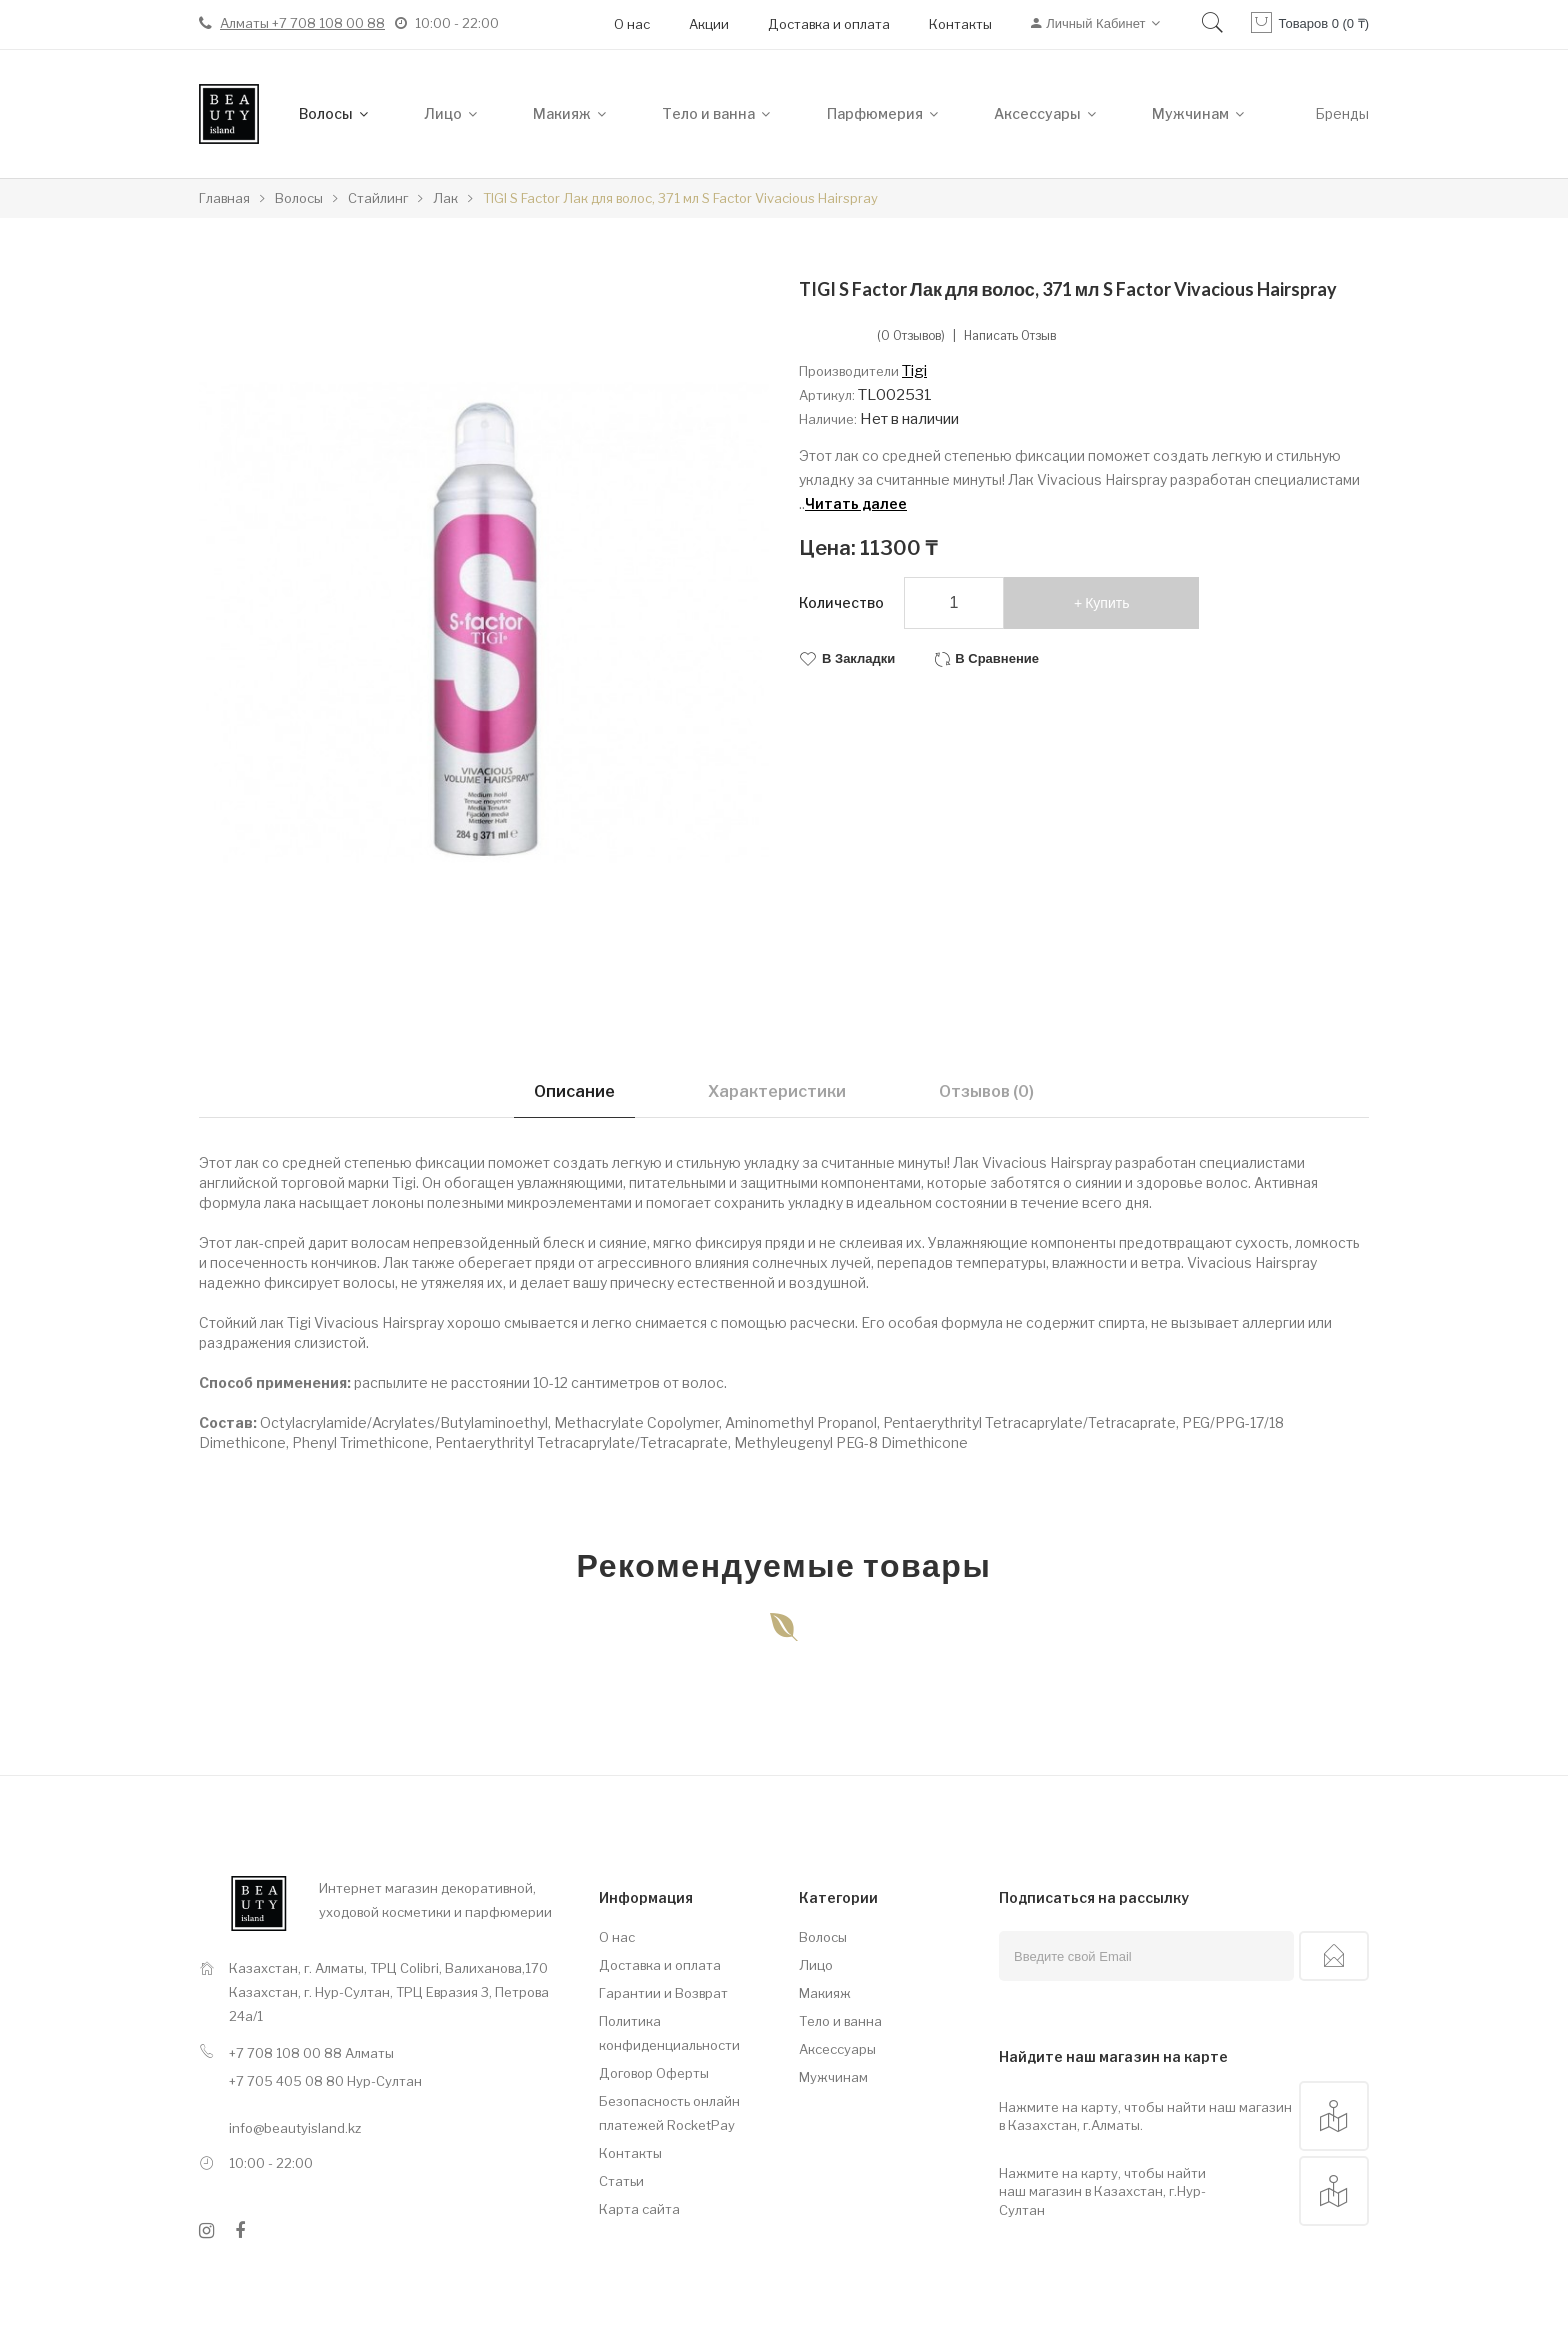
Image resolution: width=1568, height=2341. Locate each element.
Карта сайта (639, 2209)
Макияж (825, 1993)
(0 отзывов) (911, 336)
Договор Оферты (654, 2073)
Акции (709, 24)
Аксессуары (837, 2049)
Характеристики (777, 1091)
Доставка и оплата (829, 24)
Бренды (1342, 113)
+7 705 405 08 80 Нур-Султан (325, 2081)
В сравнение (997, 658)
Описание (574, 1091)
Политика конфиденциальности (669, 2033)
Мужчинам (833, 2077)
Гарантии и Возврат (663, 1993)
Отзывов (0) (986, 1091)
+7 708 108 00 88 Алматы (311, 2053)
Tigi (914, 371)
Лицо (816, 1965)
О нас (632, 24)
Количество (841, 602)
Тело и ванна (840, 2021)
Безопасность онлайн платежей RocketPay (669, 2113)
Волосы (823, 1937)
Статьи (621, 2181)
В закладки (858, 658)
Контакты (960, 24)
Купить (1107, 603)
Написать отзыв (1010, 336)
